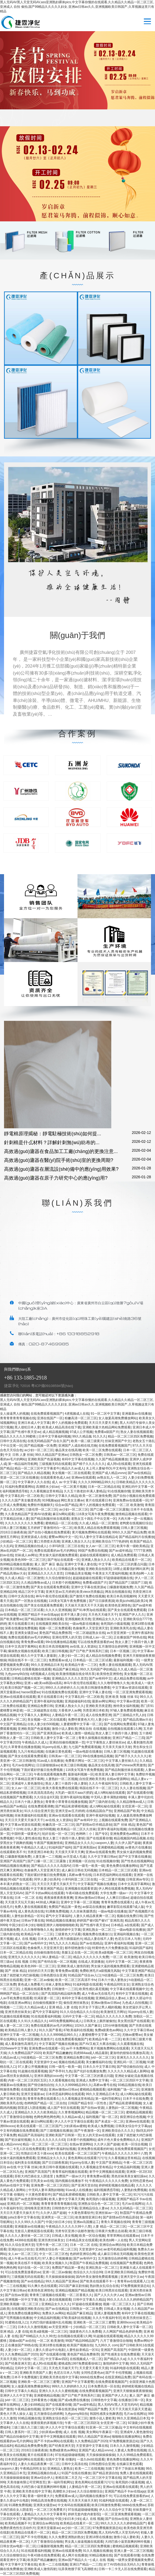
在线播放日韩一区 (131, 2400)
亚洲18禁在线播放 (52, 2345)
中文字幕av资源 (128, 1701)
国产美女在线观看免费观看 (50, 1587)
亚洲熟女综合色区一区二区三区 (64, 2418)
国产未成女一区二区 (109, 2121)
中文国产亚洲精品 (13, 1724)
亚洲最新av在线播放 (136, 1413)
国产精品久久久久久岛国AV (51, 1866)
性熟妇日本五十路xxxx (37, 2153)
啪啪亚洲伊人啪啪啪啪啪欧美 (57, 1925)
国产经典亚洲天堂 (18, 2363)
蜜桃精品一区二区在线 (61, 1523)
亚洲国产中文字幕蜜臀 (77, 2382)
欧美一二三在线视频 (89, 2468)
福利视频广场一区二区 (123, 2089)
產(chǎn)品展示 (78, 275)
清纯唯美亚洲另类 (37, 2208)
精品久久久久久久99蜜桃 (18, 1436)
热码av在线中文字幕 (14, 2185)
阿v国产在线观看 (20, 1879)
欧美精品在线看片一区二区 (131, 1560)
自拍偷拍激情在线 (47, 1952)
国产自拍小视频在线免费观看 (134, 1496)
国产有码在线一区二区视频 (57, 1961)
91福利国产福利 (60, 1847)
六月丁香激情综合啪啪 (16, 2117)
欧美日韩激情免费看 (95, 1687)
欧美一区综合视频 (134, 2144)
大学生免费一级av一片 (116, 1893)
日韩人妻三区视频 (13, 1528)
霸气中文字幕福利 (58, 1916)
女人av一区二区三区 (100, 1546)
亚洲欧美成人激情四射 (73, 1966)
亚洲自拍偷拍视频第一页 (67, 1742)
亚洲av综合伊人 (42, 2478)
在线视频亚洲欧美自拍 (52, 1624)
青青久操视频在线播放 (94, 1738)
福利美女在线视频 (27, 2162)
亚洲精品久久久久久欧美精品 (35, 2112)
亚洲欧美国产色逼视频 (44, 1459)
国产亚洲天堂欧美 (13, 2099)
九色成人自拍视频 (135, 2003)
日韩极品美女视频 (71, 1569)
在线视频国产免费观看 (16, 1797)
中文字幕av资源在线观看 (130, 1687)
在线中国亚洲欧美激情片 (35, 2039)
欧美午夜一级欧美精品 (133, 1546)
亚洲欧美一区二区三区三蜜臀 (94, 2322)
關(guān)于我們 (77, 635)
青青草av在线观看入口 (133, 2281)
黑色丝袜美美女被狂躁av (129, 2176)
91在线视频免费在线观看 (59, 1692)
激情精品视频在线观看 (131, 1514)
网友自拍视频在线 (118, 1592)
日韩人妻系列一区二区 (21, 2432)
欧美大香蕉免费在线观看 (60, 1788)
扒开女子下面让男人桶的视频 (100, 2007)
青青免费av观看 (32, 1642)
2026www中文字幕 (13, 2048)
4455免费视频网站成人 (65, 2021)
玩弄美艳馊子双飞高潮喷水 (77, 2569)
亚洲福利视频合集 (126, 1934)
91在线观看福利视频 (45, 2016)
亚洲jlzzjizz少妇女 (21, 2249)
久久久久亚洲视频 (58, 1610)
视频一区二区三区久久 (119, 2304)
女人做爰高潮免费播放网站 (117, 1418)
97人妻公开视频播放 (32, 2067)
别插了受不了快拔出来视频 (124, 2468)
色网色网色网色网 (47, 2117)
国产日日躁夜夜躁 (102, 1601)
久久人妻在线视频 (133, 1788)
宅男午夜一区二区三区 (52, 2245)
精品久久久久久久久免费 (91, 1957)
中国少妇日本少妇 (22, 1925)
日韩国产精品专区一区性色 (87, 2103)
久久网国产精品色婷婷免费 (122, 2331)
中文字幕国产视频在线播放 (97, 1884)
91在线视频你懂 (118, 1491)
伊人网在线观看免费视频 (116, 1888)
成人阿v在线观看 (119, 1464)
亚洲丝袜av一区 (106, 2213)
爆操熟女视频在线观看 (24, 1651)
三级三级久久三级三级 (27, 2427)
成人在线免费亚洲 (98, 1715)
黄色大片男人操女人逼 (16, 2414)
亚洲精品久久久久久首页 (45, 1573)
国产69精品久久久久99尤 (38, 2336)
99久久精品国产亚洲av (51, 1455)
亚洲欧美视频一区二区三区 (19, 2304)
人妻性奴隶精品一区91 (27, 1916)
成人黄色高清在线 (31, 1911)
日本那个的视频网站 (66, 1582)
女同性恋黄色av (141, 2181)
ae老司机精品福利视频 (119, 2249)
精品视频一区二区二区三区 (105, 2112)
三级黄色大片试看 (68, 1934)
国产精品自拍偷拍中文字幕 (19, 2436)
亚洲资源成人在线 (34, 1537)
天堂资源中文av (45, 2062)
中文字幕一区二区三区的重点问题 (122, 1564)
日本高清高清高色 (40, 1793)
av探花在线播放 (93, 1907)
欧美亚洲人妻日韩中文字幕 (114, 1774)
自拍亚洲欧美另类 (92, 1779)
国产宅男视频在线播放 (16, 2318)
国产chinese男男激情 (131, 1765)
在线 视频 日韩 (25, 1961)
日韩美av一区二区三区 (120, 1455)
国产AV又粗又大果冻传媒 (97, 2044)
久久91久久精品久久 (32, 2021)
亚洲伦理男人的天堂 (66, 1637)
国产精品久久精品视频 (34, 1473)
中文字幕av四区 (56, 2359)
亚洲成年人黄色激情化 (27, 1783)
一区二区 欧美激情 (130, 1505)
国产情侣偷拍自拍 (129, 2067)
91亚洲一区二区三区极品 (103, 2427)
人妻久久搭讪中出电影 (48, 2350)
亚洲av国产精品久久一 (74, 2560)
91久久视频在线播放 (97, 2551)
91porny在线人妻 (54, 1747)
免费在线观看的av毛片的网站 (55, 1550)
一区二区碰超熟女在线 (89, 1633)
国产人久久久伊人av (108, 2295)
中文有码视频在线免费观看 (19, 2130)
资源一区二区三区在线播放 (19, 1477)
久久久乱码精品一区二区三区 (131, 2208)
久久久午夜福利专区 (103, 1783)
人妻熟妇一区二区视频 (61, 1779)
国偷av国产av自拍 (22, 2341)
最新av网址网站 (103, 1701)
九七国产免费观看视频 (84, 1747)
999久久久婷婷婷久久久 (62, 1687)
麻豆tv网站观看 (63, 1514)
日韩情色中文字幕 (65, 2208)
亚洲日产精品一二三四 (128, 1738)
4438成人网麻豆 (47, 1902)
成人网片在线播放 (74, 2555)
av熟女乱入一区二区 (111, 1477)
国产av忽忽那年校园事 (30, 2199)
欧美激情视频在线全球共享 (75, 1674)
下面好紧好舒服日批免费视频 (42, 1770)
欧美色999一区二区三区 (28, 1560)
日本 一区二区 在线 (28, 1898)
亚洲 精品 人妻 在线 (63, 2007)
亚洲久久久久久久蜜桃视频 (58, 2391)
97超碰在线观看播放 (86, 2304)
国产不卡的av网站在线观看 (44, 1893)
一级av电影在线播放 (84, 1624)
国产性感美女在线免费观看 (120, 2354)
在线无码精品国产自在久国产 (48, 1441)
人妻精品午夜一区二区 (68, 1715)
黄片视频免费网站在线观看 (91, 1532)
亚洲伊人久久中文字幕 (16, 2395)
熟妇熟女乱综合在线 (104, 2286)
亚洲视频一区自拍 (81, 1861)
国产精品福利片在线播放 (136, 1537)
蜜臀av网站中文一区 (63, 1537)
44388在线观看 (25, 2240)
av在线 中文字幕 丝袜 (22, 2167)
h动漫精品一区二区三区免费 (122, 1975)
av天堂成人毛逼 (74, 1856)
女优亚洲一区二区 (134, 1806)
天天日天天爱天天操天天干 (24, 1820)
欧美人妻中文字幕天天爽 (66, 2199)
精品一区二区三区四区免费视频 (130, 1436)
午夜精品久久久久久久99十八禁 (124, 2153)
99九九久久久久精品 (63, 1943)
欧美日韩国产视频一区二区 (24, 1687)
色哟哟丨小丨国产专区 (92, 1834)
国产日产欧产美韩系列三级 (88, 1651)
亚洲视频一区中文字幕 (21, 2299)
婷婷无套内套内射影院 (84, 2514)
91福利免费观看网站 (19, 1487)
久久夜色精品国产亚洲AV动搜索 (28, 1514)
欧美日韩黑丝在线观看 (111, 2290)
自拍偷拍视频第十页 (47, 2003)
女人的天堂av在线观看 (98, 2135)
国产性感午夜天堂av (25, 1432)
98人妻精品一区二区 (56, 1957)
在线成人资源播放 (91, 1961)
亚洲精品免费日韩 (40, 1706)
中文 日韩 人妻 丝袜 (19, 1455)
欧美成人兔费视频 (100, 2126)
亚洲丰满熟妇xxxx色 (48, 2076)
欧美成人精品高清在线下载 (61, 1427)
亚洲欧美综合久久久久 (118, 2130)
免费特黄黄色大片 (81, 1719)
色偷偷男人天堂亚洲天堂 (90, 1628)
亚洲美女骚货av (25, 1633)
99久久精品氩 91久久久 (89, 1436)
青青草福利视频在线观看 (69, 2172)
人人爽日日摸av (117, 1898)
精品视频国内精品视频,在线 (133, 1838)
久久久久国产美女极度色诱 (21, 1500)
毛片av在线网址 (23, 1765)
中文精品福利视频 (126, 2167)
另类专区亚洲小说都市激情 (74, 2231)
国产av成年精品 (120, 1550)
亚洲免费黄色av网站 (124, 1834)
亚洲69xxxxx (126, 2322)
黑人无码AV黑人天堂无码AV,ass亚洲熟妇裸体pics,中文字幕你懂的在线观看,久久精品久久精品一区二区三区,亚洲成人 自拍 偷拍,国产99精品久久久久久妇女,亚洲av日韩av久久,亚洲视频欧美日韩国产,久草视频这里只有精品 (77, 6)
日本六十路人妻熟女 (28, 1802)
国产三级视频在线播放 (56, 2130)
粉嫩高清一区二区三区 (81, 1418)
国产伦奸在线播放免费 (89, 2071)
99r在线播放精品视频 (61, 1642)
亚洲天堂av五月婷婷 (60, 1592)
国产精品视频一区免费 (40, 1445)
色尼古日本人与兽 (128, 1939)
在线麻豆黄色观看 (58, 1751)
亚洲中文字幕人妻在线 (80, 1564)
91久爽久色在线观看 (42, 2286)
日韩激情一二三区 (65, 1989)
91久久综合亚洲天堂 (38, 1811)
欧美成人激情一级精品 (78, 1733)
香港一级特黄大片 (40, 2496)
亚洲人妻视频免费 (107, 2313)
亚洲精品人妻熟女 (60, 2468)
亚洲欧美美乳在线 (123, 1628)
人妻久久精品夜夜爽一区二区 (94, 1916)
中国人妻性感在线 (28, 1838)
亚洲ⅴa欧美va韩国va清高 (43, 1683)
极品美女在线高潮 (68, 1450)
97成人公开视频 (81, 1432)
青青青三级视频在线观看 (47, 2295)
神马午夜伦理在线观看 (52, 1596)
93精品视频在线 (129, 2085)
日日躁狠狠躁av (47, 1765)
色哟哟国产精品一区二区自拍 (45, 2103)
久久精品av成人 (35, 2007)
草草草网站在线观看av (123, 2236)
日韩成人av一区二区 (97, 1637)
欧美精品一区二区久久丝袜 (76, 1829)
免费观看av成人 (60, 1660)
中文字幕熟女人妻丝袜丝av (105, 1742)
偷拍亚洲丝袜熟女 (76, 2003)
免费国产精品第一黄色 (65, 1907)
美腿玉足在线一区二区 (77, 1952)
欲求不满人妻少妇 (73, 1614)
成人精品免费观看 (123, 1555)
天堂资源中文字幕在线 (92, 2446)
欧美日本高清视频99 (121, 1596)
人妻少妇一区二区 (71, 1656)
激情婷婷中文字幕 (68, 1930)
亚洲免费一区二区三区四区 (50, 2185)
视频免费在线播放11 (97, 1934)
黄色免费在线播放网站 (122, 1866)
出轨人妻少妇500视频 (42, 1724)
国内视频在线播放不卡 (71, 2181)
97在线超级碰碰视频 (69, 2455)
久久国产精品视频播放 (111, 1459)
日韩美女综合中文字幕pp (133, 2126)
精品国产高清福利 (30, 2135)
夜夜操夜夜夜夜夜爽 (58, 1898)
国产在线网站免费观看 (120, 1724)
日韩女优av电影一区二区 (18, 2546)
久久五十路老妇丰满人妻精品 (85, 1491)
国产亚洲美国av (48, 1733)
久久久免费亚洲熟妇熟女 (66, 2537)
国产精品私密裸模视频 (71, 1806)
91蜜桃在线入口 (16, 2322)
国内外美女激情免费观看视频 (97, 2277)
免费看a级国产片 (106, 1432)
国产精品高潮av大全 (137, 1719)
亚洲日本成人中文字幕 (34, 1423)
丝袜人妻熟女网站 (58, 1984)
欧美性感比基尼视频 (93, 1989)
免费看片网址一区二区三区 (84, 1761)
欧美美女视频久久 (55, 2263)
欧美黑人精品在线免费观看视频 (96, 1528)
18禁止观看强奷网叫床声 (131, 1569)
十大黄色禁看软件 (38, 2194)
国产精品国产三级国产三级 (128, 1582)
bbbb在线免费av (91, 2377)
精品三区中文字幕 (31, 1592)
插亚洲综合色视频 (133, 2117)
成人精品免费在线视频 (129, 1678)
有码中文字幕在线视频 (78, 1459)
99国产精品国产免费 (92, 2409)
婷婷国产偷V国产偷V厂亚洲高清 (100, 1920)
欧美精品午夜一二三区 (81, 1665)
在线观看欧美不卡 (13, 1852)
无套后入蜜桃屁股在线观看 (33, 2231)
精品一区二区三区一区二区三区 (45, 2144)
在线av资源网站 (118, 1779)
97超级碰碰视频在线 (118, 1578)
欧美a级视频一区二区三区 (113, 1952)
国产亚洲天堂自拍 (84, 2185)
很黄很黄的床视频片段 (47, 2423)
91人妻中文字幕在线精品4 (98, 1537)
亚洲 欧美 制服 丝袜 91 (121, 1697)
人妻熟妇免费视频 (134, 2190)
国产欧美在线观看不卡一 (97, 2281)
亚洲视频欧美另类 (78, 1619)
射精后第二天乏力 (68, 2478)
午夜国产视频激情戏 (48, 1843)
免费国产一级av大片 (70, 2176)
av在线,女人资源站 (83, 1646)
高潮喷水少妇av (47, 1487)
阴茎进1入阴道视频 (31, 2108)
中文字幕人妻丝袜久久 (121, 1761)
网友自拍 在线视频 (92, 1729)
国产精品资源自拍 (105, 2473)
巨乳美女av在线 (42, 2181)
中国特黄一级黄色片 (25, 1834)
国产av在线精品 (139, 1473)
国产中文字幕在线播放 (135, 1856)
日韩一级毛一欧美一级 (88, 1866)
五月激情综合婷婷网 (112, 1646)
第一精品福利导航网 (22, 1464)
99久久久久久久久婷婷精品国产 (129, 2299)
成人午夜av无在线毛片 (98, 1993)
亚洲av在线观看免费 (100, 1852)
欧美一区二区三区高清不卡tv (75, 1980)
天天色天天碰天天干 (102, 1614)
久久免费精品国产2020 (24, 2053)
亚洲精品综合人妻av (110, 1998)
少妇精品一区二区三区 (16, 1541)
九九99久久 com (106, 2345)
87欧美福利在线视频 (78, 2030)
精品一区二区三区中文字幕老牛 (37, 1468)
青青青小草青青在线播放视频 (66, 1802)
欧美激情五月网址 (113, 2012)
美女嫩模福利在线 (99, 2062)
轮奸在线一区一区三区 (58, 1834)
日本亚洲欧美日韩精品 (120, 2272)
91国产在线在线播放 (76, 2473)
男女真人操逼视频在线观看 (84, 2541)
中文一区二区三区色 (53, 2254)
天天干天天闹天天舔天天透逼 (130, 2409)
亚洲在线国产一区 (50, 1418)
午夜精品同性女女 (117, 1984)
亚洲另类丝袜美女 (18, 2012)
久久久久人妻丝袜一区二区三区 (27, 2236)
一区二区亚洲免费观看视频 (132, 1692)
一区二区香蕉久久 (79, 2295)
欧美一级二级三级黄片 (87, 1441)
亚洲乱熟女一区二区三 (98, 1930)
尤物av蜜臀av (132, 2035)
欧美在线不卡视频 (27, 2263)
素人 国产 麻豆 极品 (48, 1564)
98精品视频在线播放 (14, 1866)
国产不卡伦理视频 (118, 2373)
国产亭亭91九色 (60, 2071)
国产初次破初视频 (18, 2140)
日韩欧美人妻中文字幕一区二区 (53, 1738)
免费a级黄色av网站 (108, 2030)
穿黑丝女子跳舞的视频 (16, 1843)
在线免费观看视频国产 (47, 1413)
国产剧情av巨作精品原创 (94, 1824)
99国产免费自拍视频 (92, 1550)
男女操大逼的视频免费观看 (58, 1555)
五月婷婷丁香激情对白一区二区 (49, 1528)
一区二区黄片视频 (73, 1487)
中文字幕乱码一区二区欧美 (24, 1496)
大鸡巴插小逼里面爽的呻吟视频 (44, 2487)
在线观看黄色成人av (54, 1477)
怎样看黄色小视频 (44, 2400)
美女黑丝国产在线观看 (133, 2021)
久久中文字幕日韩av (102, 1856)
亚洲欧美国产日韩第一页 (63, 2135)
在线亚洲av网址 (19, 2003)
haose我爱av (30, 1692)
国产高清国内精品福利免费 (60, 1993)
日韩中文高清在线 (13, 1441)
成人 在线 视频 (25, 1939)
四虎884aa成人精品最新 (90, 2053)
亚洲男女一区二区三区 (57, 2217)
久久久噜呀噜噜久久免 (113, 1683)
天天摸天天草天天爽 (69, 1852)
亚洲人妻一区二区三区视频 (133, 2551)
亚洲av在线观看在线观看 (18, 1697)
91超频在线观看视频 (14, 2016)
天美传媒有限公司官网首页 (26, 2482)
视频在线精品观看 (71, 2062)
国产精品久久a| (115, 2359)
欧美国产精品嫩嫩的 (57, 2053)
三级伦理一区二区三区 (41, 1509)
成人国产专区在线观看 (63, 2108)
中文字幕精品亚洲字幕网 (25, 1779)
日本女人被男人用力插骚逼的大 (60, 1939)
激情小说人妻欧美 (65, 1729)
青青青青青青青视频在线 (17, 1418)
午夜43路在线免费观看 (82, 1893)
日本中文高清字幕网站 (21, 1646)
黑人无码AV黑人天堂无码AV (118, 2404)
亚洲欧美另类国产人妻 (36, 2373)
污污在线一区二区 (30, 2359)
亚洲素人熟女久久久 (75, 1541)
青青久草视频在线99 (115, 2222)
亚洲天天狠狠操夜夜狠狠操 (132, 2391)
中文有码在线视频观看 (74, 2505)
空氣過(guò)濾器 (24, 22)
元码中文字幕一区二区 (121, 1961)
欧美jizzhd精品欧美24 (131, 1601)
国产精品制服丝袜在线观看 (50, 1519)
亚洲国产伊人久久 (132, 1614)
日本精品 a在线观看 (125, 1925)
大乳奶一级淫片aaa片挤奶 (74, 1793)
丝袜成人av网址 (26, 1555)
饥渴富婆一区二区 (47, 1998)
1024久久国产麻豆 (88, 2025)
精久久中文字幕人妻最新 (38, 1656)
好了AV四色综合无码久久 (122, 2564)
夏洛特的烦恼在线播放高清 (129, 2053)
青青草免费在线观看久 (117, 1902)
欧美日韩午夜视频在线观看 (58, 2167)
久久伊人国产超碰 (128, 1843)
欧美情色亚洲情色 (118, 1605)
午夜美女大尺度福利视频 (110, 1573)
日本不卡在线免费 (136, 2099)
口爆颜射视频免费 (119, 1587)
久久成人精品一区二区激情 (98, 1523)
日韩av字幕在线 (32, 1920)
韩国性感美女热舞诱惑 (106, 2414)
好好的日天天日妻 (41, 1971)
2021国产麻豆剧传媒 (73, 2286)
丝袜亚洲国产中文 (118, 1441)
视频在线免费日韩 (129, 1916)
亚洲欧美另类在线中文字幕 (58, 2377)
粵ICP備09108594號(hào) (52, 1386)
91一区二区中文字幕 (105, 1413)
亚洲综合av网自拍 (112, 2245)
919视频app (50, 1500)
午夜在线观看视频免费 (50, 1774)
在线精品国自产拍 (99, 1811)
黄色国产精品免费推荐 (55, 1633)
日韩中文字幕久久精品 (61, 1496)
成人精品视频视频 (55, 1432)
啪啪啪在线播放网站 (126, 2436)
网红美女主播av (72, 1500)
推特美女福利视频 (126, 1706)
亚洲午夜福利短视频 (48, 1701)
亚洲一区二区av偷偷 (38, 1980)
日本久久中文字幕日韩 (99, 2067)
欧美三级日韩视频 (55, 1651)
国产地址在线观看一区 (63, 1560)
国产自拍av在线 (116, 2519)
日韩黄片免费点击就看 (111, 2231)
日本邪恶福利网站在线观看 (112, 1875)
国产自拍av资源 (92, 2108)
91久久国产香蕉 (50, 2030)
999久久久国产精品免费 (129, 1532)
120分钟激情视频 (115, 2025)
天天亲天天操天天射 (116, 1747)
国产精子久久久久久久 (89, 1464)
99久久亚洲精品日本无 (47, 1665)
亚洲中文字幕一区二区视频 (80, 1902)
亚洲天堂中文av (131, 2277)
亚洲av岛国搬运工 (86, 2222)
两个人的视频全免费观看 (69, 1423)
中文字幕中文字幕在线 (21, 2564)
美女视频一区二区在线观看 (71, 1473)
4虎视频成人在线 (77, 1413)
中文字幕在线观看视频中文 (129, 1989)
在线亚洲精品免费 (118, 2377)
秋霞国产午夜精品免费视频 (88, 2263)
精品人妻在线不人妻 (98, 1939)
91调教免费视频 (57, 1911)
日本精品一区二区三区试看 (24, 1610)
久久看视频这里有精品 (46, 1491)
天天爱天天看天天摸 (93, 2368)
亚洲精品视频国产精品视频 (74, 2290)
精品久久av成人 (72, 1468)
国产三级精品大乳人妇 (129, 1715)
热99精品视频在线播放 (16, 1564)
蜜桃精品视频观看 (92, 2089)
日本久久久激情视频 (32, 2327)
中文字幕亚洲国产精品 (47, 1888)
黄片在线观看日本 (98, 1500)
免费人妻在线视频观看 (115, 1665)
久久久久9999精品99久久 (96, 1482)
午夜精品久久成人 (34, 1742)
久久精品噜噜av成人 (35, 1582)
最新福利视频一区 (126, 1660)
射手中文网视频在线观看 (107, 2172)
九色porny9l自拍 (16, 1674)
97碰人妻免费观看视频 (126, 1710)
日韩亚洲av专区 (137, 1879)
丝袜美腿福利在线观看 (30, 1815)
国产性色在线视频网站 (137, 1861)
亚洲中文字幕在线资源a (88, 1587)
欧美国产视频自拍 (80, 2345)
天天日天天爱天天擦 (103, 1423)
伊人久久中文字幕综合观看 (73, 2121)
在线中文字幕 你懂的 (60, 2459)
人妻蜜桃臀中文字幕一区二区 (81, 1724)
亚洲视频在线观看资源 (81, 1888)
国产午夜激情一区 (87, 2130)
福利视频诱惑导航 (15, 1491)
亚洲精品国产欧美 (126, 1811)
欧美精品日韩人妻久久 (21, 2030)
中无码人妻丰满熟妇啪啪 (108, 1797)
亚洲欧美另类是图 (98, 1706)
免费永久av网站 (53, 2313)
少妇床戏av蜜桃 (74, 2126)
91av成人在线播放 (50, 1761)
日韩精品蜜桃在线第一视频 (30, 1678)
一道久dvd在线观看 (91, 2459)
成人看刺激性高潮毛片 (21, 2044)
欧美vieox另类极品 (89, 1592)
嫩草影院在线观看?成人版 (125, 1907)
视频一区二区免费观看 (55, 1628)
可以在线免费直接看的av (95, 1642)
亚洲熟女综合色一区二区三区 (99, 2204)
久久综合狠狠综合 (58, 1578)
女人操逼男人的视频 (14, 1413)
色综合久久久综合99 (87, 2272)
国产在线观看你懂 (140, 1793)
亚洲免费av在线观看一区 (131, 1500)
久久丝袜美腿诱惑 (83, 1911)
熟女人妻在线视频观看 (136, 1432)
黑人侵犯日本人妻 (27, 1427)
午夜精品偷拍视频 (27, 2409)
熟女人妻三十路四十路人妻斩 (116, 1733)
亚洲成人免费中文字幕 (92, 2080)
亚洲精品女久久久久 (41, 1569)
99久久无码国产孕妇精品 (98, 1669)
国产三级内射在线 (102, 1802)
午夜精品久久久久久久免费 (108, 2181)
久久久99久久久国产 (29, 2222)
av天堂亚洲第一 (118, 1633)
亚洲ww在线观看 (83, 1477)
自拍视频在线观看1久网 (125, 1729)
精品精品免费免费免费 (30, 2446)
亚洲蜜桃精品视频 (110, 1847)
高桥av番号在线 (80, 1875)
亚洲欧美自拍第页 (98, 1569)
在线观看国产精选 (34, 2089)
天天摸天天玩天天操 (19, 1902)
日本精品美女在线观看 (82, 2240)
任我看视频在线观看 (36, 1669)
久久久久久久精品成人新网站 (128, 2071)
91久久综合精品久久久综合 (79, 2012)
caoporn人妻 (104, 1843)
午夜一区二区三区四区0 (82, 2423)
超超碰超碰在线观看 (87, 1578)
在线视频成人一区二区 (86, 2359)
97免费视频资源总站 (135, 2286)
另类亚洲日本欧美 (95, 1710)
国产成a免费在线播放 (73, 2400)
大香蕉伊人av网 (69, 1710)
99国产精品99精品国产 (81, 2341)
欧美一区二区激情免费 (95, 1496)
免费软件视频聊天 (40, 1505)
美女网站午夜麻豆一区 (102, 2432)
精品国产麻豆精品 (65, 1669)
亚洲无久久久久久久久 (24, 1957)
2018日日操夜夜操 (13, 1532)
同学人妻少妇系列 (47, 1879)
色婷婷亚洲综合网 (82, 2254)
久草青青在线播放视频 (24, 1747)
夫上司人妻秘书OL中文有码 (106, 1468)
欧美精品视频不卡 (18, 2523)
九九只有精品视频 (30, 1751)
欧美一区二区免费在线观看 (102, 1450)
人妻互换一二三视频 (46, 1856)
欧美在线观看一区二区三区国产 (39, 2126)
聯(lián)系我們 (77, 1202)
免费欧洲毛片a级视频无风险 (100, 1971)
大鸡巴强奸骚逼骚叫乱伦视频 (50, 2322)
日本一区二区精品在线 (104, 1487)
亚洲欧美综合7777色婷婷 (110, 1541)
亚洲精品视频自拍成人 (30, 1546)
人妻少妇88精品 (32, 2404)
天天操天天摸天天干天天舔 (84, 1605)
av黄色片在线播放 (138, 1847)
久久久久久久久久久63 (48, 2140)
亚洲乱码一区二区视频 (129, 2062)
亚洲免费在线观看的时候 (95, 2149)
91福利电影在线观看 (87, 1984)
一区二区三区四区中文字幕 (129, 2080)
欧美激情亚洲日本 (88, 2217)
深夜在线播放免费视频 (21, 1628)
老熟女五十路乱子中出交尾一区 (93, 1519)
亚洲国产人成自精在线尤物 (77, 1445)
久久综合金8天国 (46, 1797)
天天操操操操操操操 (59, 2277)
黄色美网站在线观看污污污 (87, 2158)
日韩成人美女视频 (65, 2236)
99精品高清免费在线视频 (48, 2500)
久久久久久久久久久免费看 (24, 1523)
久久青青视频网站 (71, 2112)
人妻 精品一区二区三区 (109, 2226)
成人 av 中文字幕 (64, 1482)
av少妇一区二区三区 (38, 1450)
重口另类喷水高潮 (47, 1541)
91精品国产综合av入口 (84, 1975)
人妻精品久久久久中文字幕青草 (43, 2514)
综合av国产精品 (66, 1505)
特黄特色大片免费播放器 (109, 1948)
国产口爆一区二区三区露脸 (109, 1509)
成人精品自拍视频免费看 (103, 1656)
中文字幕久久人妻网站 (34, 1715)
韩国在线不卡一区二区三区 (27, 1660)
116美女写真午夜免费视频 (95, 1514)
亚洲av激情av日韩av (89, 1898)
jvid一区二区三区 (103, 2057)
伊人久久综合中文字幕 (115, 2510)
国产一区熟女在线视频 (30, 1601)
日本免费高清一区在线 (104, 2386)
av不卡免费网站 (77, 2048)
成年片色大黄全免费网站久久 (118, 2140)
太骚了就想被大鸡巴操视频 (19, 1975)
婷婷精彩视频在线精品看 (116, 2185)
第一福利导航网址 (108, 2099)
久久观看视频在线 (130, 2044)
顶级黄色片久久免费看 (85, 2331)
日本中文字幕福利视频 (54, 1436)
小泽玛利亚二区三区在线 (66, 1546)
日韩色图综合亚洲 (53, 1975)
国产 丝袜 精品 (124, 1824)
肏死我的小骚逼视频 (115, 1624)
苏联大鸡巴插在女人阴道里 (34, 2176)
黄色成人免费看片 (30, 1984)
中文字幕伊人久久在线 (34, 1482)
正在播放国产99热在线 (129, 1637)
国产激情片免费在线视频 (87, 1596)
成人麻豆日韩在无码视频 (79, 1870)
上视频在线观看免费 (112, 1820)
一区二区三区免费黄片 (50, 2510)
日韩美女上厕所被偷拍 (99, 2021)
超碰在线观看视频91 (94, 1555)
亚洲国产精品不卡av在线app (38, 1614)
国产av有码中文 (100, 1678)
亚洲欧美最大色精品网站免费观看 (106, 1427)
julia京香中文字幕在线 (23, 2217)
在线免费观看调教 (41, 1806)
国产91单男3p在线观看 (89, 1610)
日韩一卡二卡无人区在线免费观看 (122, 2569)
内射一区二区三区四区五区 (27, 2080)
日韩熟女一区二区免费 (85, 1455)
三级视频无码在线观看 (55, 1464)
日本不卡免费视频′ (24, 2377)
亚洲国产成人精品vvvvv (109, 1473)
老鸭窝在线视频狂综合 (136, 1523)
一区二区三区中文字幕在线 (102, 2478)
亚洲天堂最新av (32, 2094)
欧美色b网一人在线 (113, 2240)
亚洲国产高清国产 (13, 1861)
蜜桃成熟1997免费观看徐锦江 (79, 2363)
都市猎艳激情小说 (77, 1948)
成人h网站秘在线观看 (109, 1793)
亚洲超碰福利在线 (77, 1701)
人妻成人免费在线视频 (130, 2450)
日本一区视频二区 (123, 1651)
